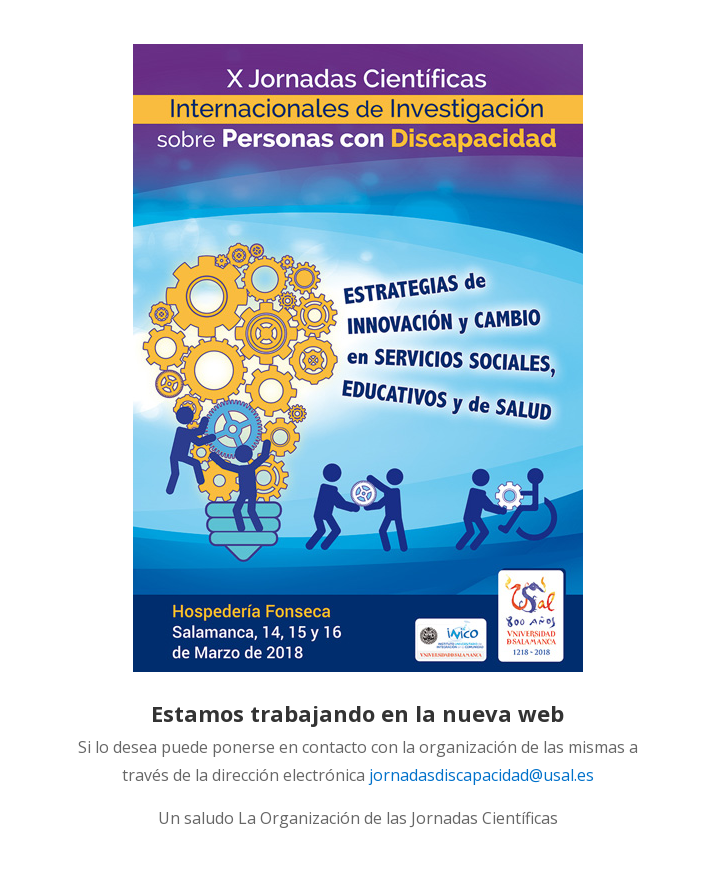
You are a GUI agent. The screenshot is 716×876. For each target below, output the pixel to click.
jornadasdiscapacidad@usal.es (481, 775)
